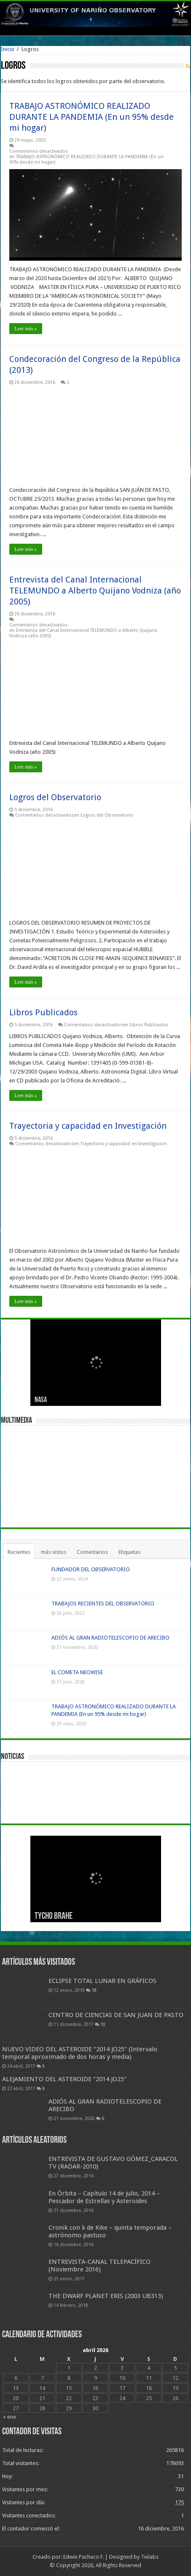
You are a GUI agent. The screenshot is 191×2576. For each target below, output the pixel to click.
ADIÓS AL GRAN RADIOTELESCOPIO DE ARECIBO (110, 1638)
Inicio (7, 49)
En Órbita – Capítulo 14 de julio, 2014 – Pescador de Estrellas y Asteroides (104, 2197)
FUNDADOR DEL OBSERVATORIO (90, 1569)
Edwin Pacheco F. (83, 2557)
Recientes (19, 1552)
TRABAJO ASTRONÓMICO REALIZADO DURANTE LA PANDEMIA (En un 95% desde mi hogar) (91, 117)
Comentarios (92, 1552)
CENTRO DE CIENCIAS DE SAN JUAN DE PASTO (115, 2015)
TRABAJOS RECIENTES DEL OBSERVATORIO (102, 1603)
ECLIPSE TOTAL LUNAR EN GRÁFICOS (102, 1981)
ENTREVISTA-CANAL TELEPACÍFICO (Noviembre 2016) (99, 2265)
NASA (41, 1400)
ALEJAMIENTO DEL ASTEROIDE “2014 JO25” (64, 2079)
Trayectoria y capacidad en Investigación (88, 1126)
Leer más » (25, 329)
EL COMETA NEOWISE (77, 1672)
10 (102, 2024)
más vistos (53, 1552)
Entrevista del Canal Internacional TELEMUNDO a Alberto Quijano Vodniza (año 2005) (95, 591)
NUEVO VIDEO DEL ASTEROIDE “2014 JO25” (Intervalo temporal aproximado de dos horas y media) (79, 2053)
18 (94, 1990)
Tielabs (150, 2557)
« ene (9, 2417)
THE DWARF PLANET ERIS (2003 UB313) (105, 2296)
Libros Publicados (43, 1012)
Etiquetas (129, 1552)
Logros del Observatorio (55, 797)
